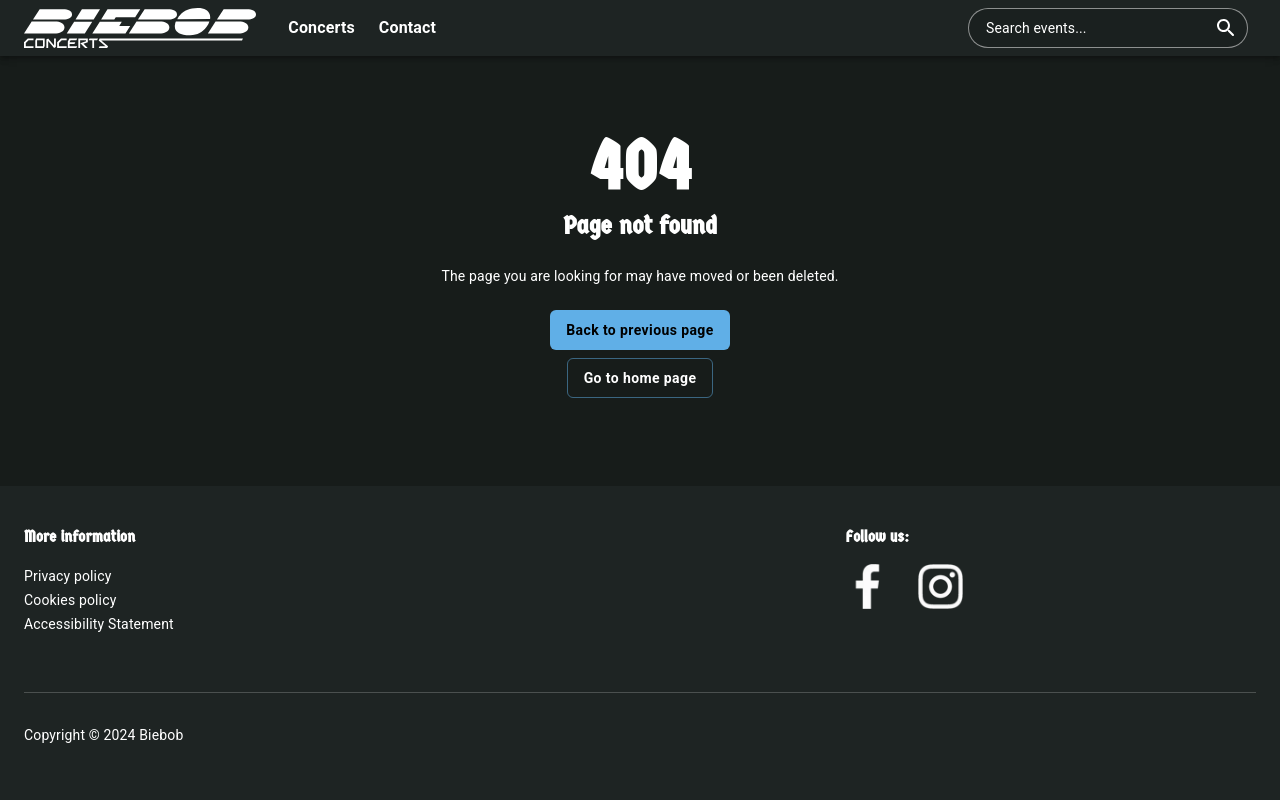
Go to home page (640, 378)
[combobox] (1096, 28)
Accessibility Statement (99, 624)
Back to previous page (640, 330)
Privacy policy (67, 576)
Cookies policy (70, 600)
